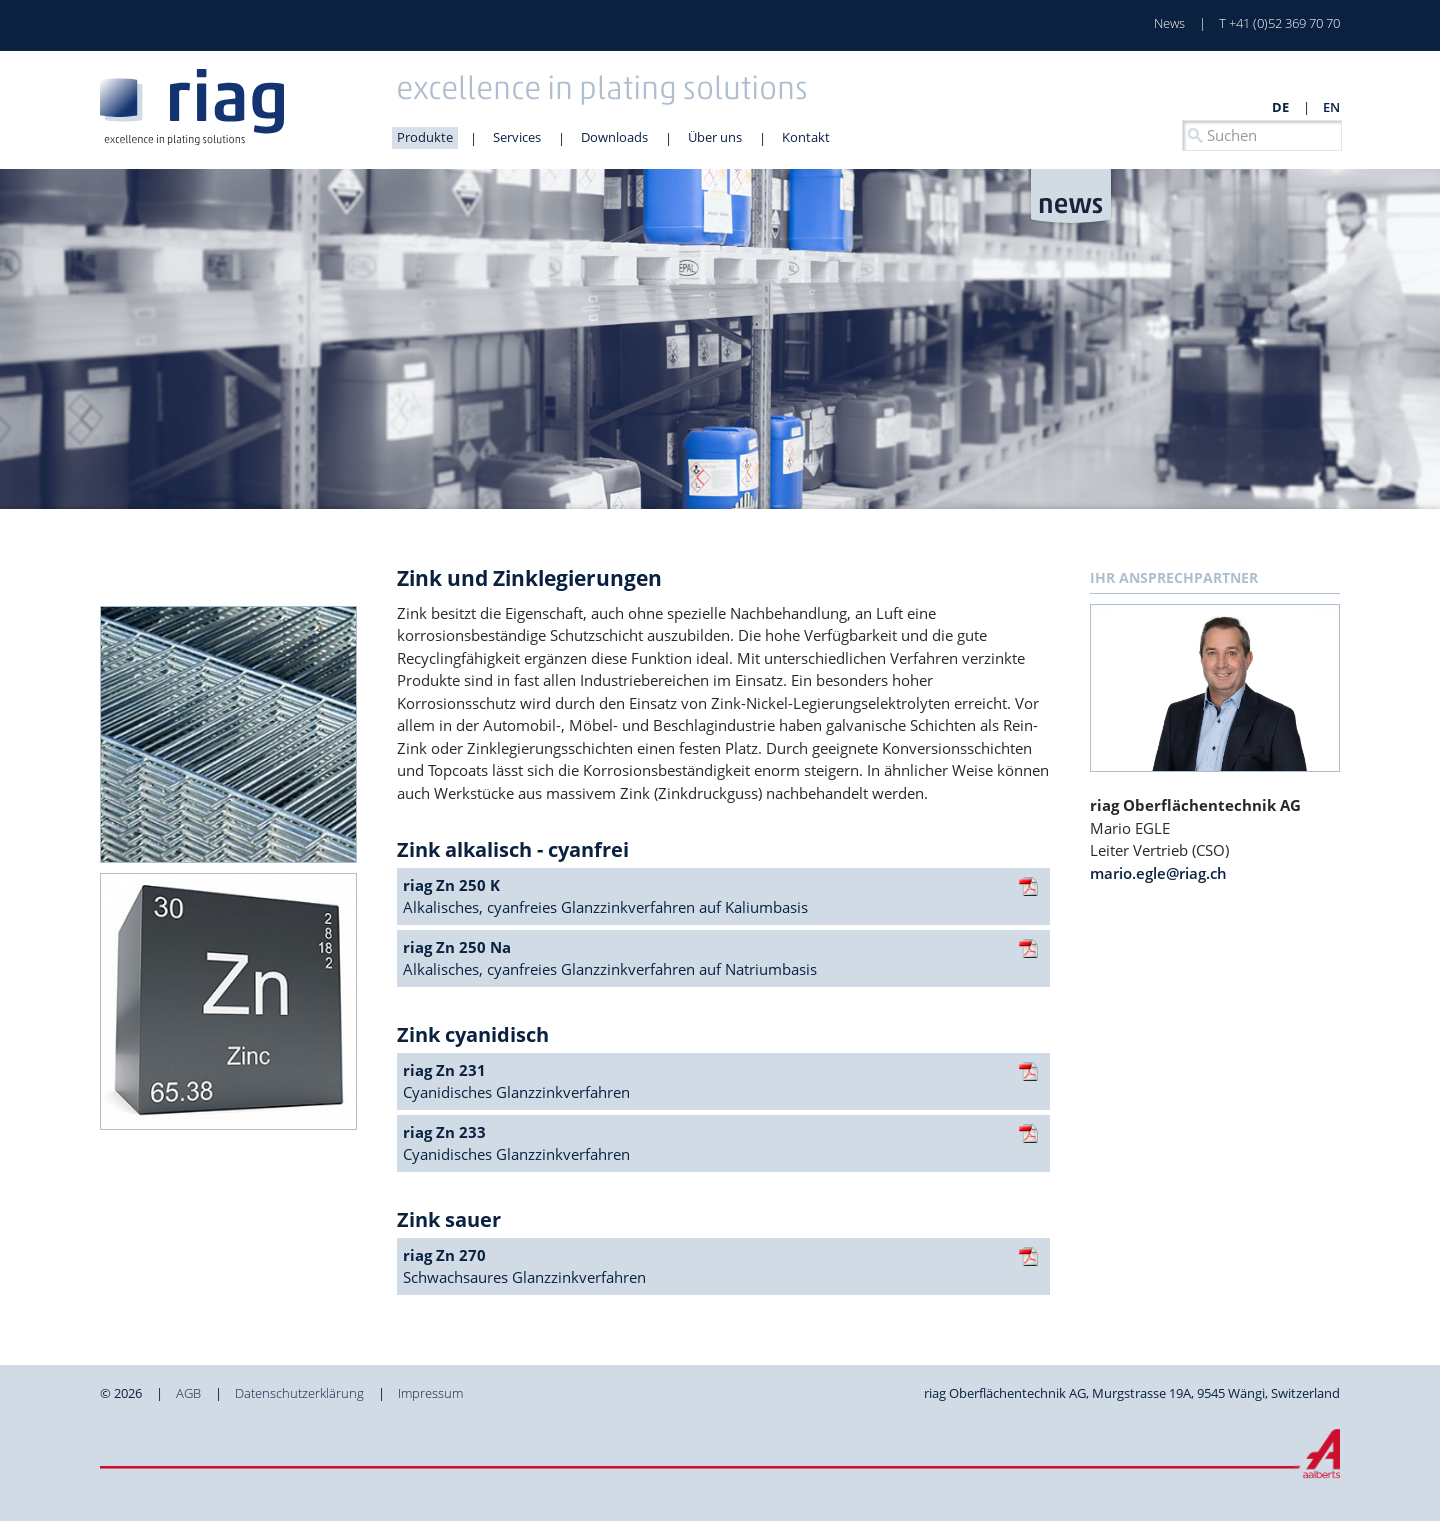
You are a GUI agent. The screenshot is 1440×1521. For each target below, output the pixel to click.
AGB (188, 1393)
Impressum (430, 1393)
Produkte (425, 137)
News (1169, 23)
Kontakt (806, 137)
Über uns (715, 137)
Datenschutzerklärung (299, 1393)
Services (517, 137)
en (1331, 107)
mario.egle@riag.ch (1158, 873)
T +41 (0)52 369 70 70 (1279, 23)
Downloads (614, 137)
